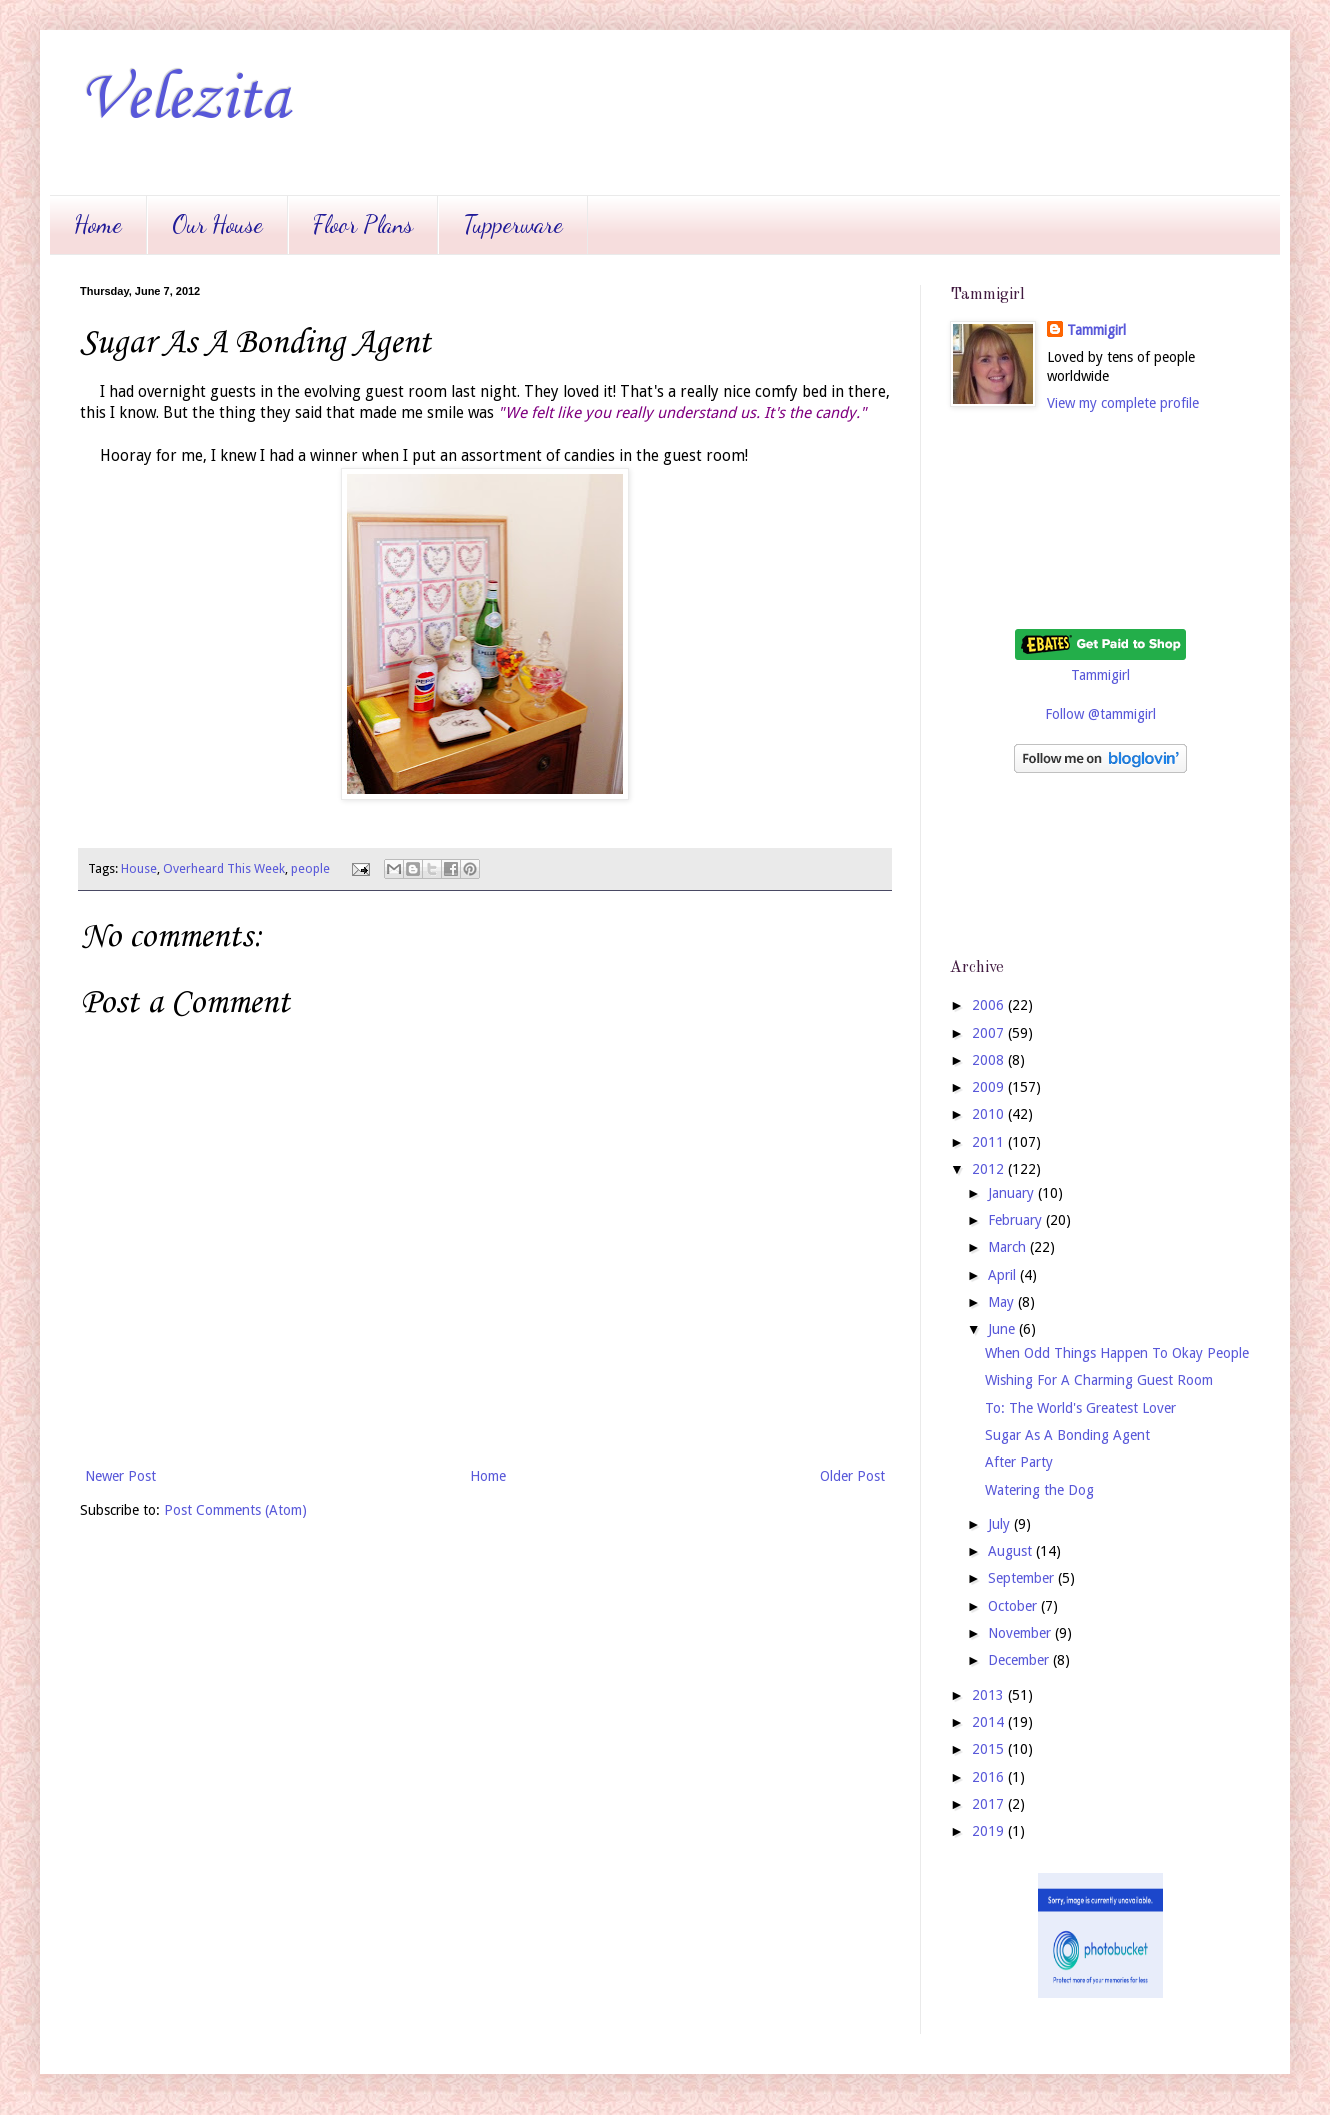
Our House (217, 224)
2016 (990, 1777)
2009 (990, 1087)
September (1023, 1578)
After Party (1019, 1462)
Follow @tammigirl (1100, 714)
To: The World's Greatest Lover (1080, 1408)
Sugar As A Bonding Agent (1067, 1435)
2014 (990, 1722)
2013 (990, 1695)
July (1001, 1524)
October (1014, 1606)
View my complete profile (1123, 403)
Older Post (852, 1476)
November (1021, 1633)
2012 (990, 1169)
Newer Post (120, 1476)
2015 (990, 1749)
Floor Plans (363, 224)
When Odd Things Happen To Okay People (1117, 1353)
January (1013, 1193)
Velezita (184, 100)
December (1020, 1660)
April (1004, 1275)
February (1017, 1220)
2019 (990, 1831)
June (1003, 1329)
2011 (990, 1142)
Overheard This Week (224, 868)
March (1009, 1247)
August (1012, 1551)
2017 (990, 1804)
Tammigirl (1096, 330)
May (1003, 1302)
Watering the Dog (1039, 1490)
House (139, 868)
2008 (990, 1060)
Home (98, 224)
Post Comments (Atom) (235, 1510)
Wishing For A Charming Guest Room (1099, 1380)
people (310, 868)
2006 (990, 1005)
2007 (990, 1033)
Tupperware (513, 224)
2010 (990, 1114)
